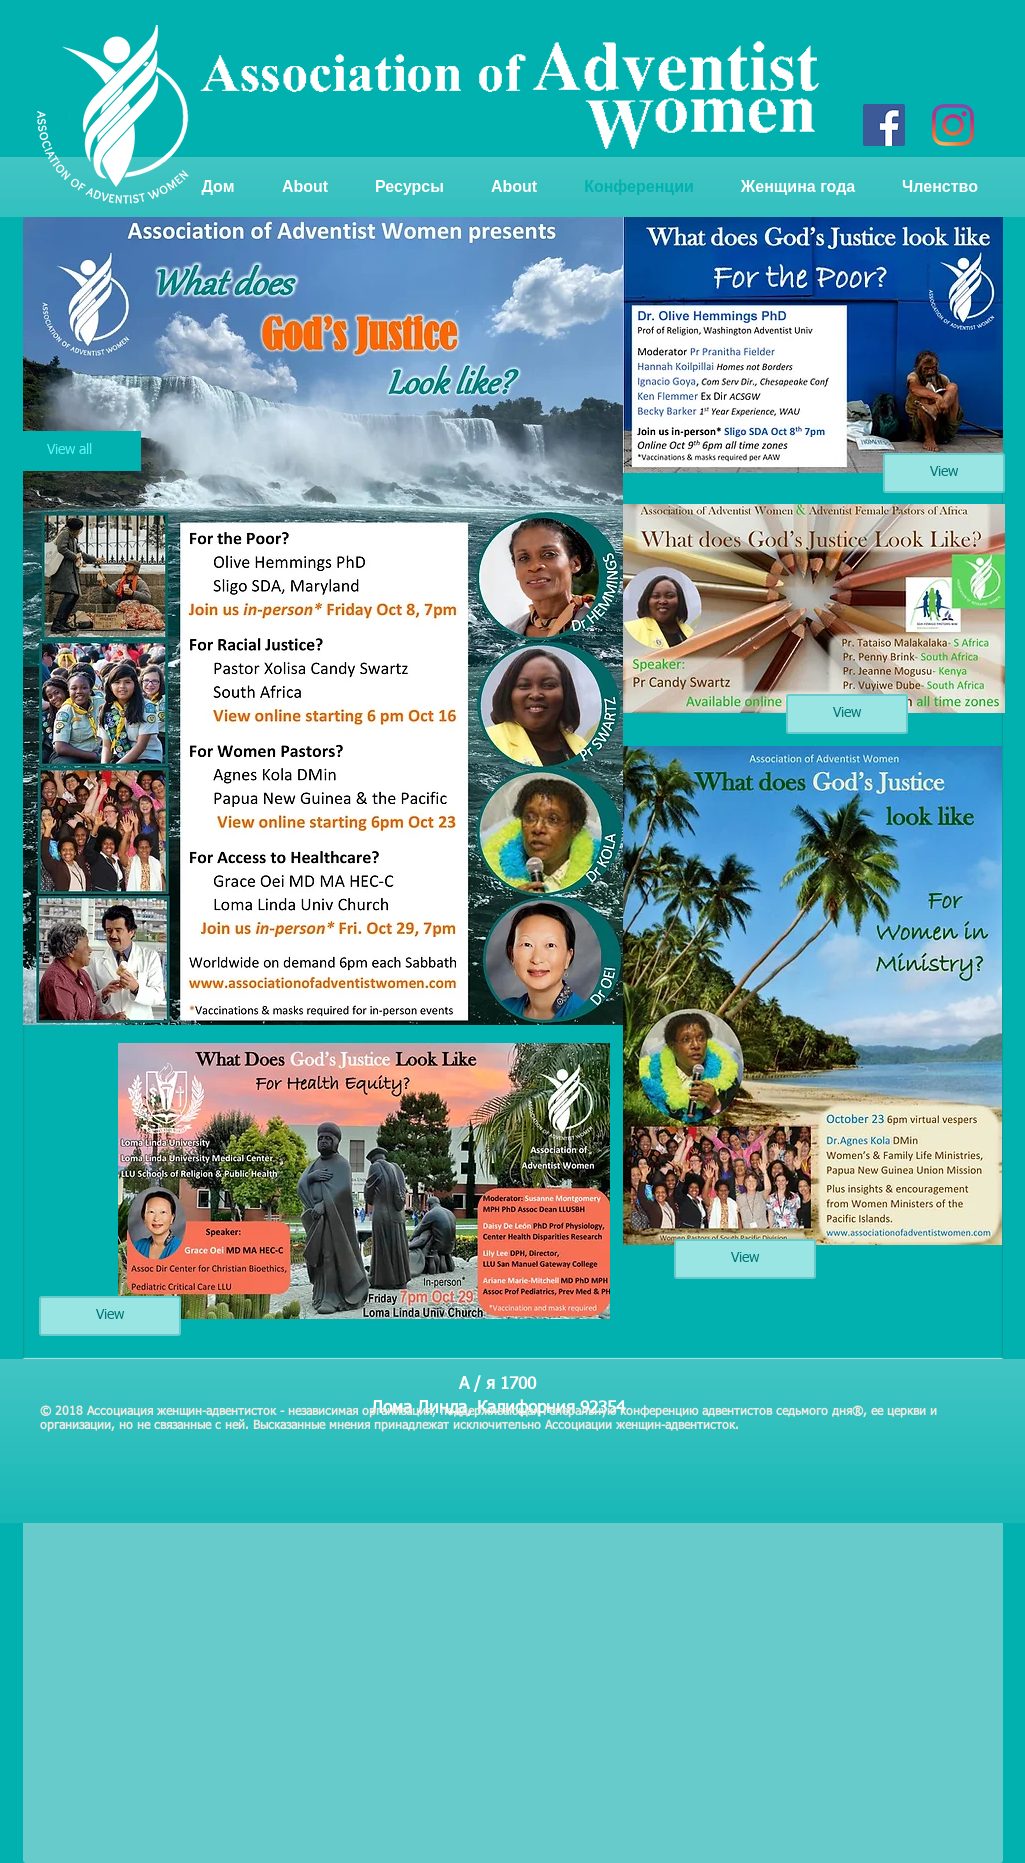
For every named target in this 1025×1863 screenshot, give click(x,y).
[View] (110, 1316)
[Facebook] (884, 125)
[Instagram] (953, 125)
